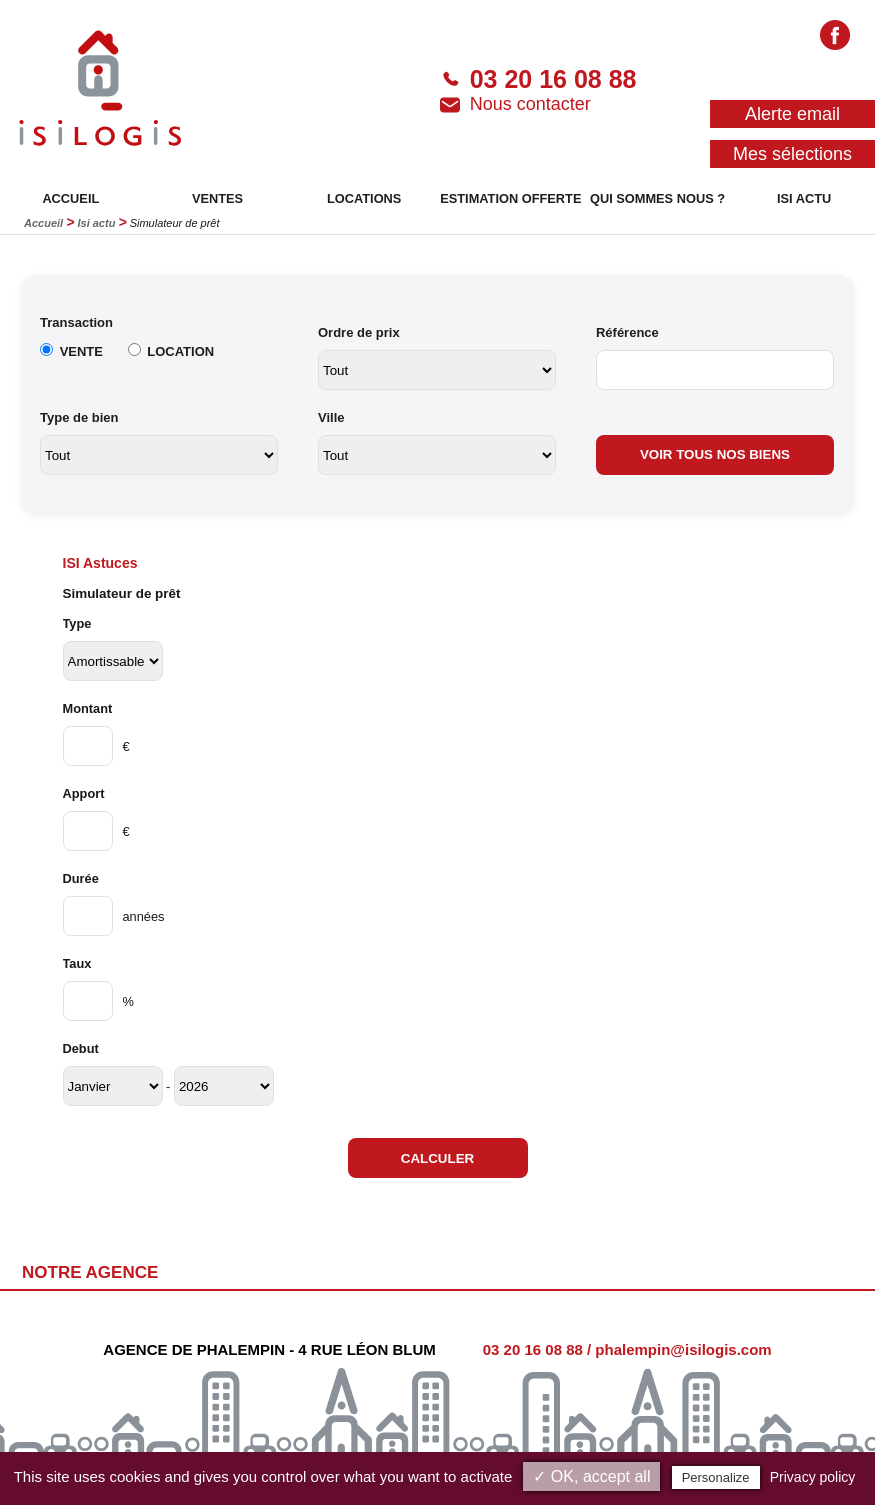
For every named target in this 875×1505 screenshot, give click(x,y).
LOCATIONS (364, 198)
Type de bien (79, 417)
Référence (627, 332)
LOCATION (180, 351)
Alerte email (792, 114)
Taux (77, 963)
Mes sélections (792, 154)
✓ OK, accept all (591, 1476)
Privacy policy (813, 1477)
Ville (331, 417)
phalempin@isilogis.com (683, 1349)
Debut (81, 1048)
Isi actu (96, 223)
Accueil (43, 223)
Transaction (76, 322)
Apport (84, 793)
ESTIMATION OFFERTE (510, 198)
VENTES (217, 198)
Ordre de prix (359, 332)
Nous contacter (515, 104)
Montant (88, 708)
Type (77, 623)
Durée (81, 878)
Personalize (716, 1477)
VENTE (81, 351)
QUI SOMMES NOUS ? (657, 198)
